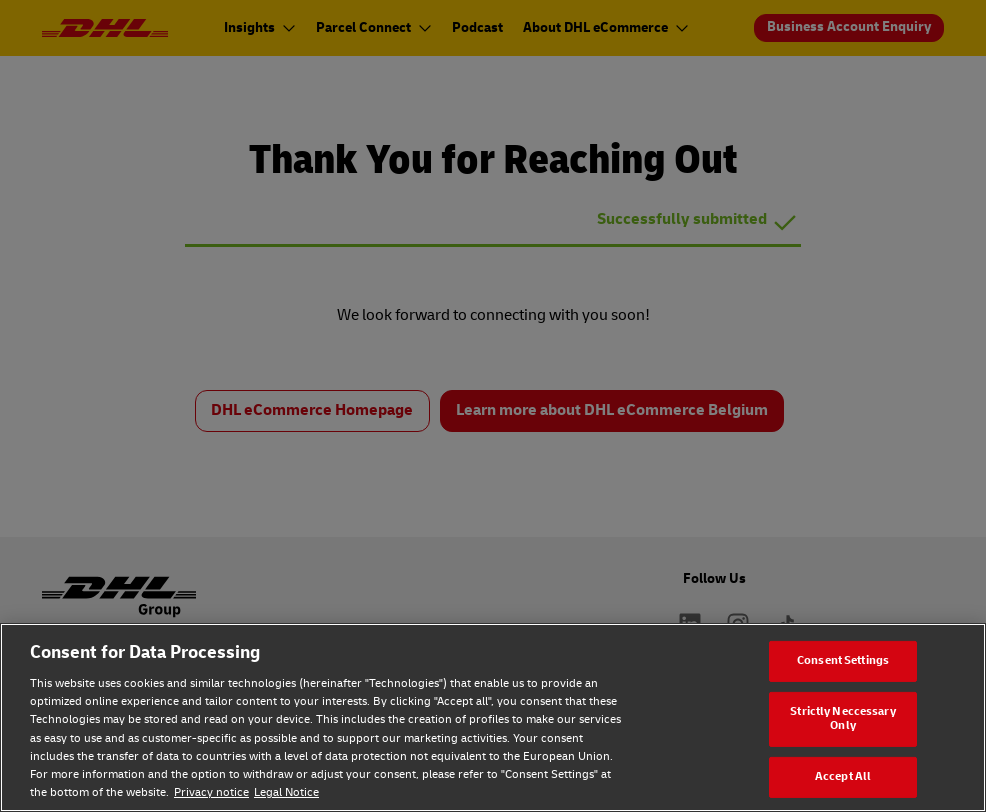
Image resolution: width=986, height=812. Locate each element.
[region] (493, 717)
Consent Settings (843, 660)
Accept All (843, 776)
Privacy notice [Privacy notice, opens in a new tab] (211, 792)
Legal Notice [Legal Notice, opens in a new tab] (286, 792)
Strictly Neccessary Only (842, 719)
